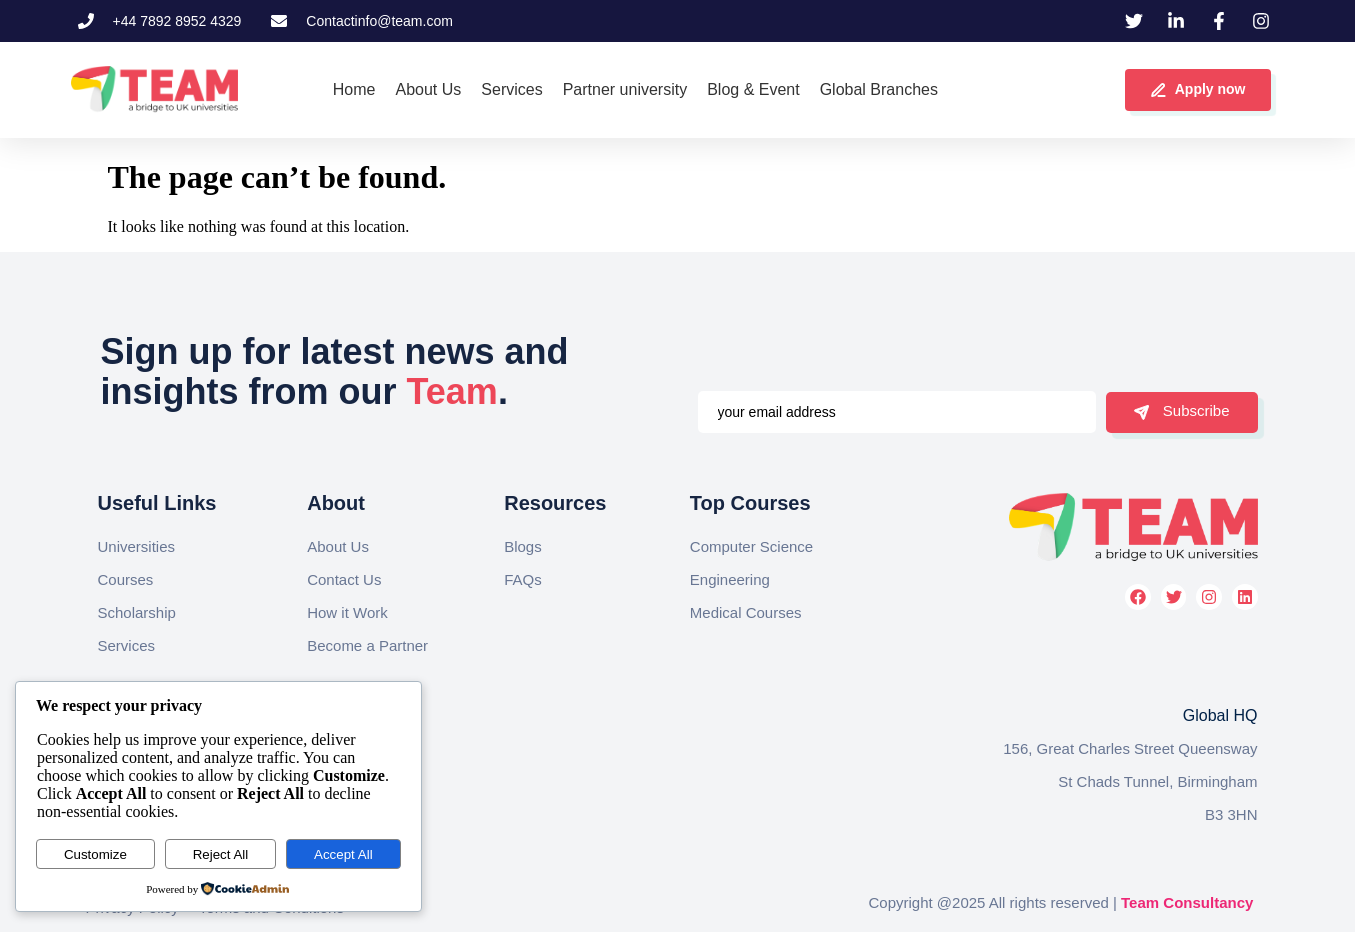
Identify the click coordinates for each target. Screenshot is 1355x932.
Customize (95, 854)
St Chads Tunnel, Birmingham (1157, 781)
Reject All (221, 854)
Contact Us (344, 579)
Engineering (730, 579)
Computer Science (751, 546)
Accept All (343, 854)
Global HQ (1220, 715)
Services (127, 645)
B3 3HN (1231, 814)
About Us (338, 546)
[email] (897, 412)
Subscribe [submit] (1182, 411)
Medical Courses (746, 612)
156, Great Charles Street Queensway (1130, 748)
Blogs (523, 546)
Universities (137, 546)
